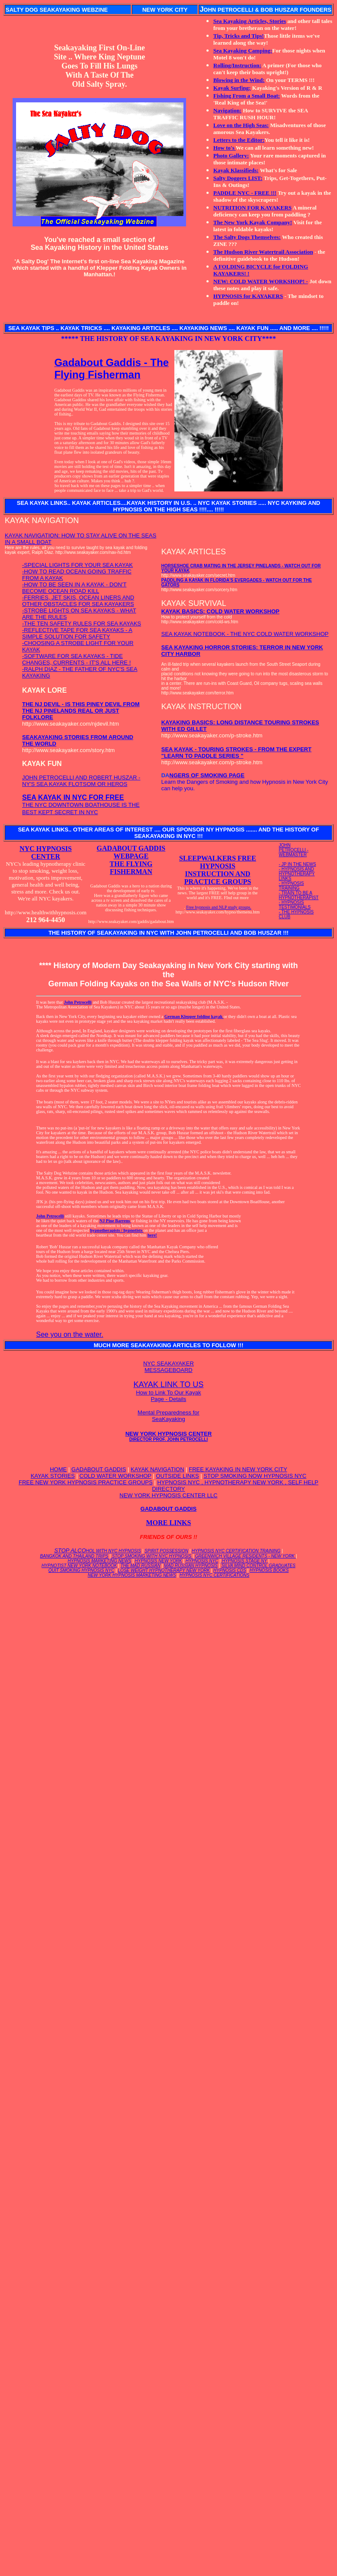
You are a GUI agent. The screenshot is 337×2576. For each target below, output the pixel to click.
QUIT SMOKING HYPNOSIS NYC (81, 1570)
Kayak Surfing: (232, 88)
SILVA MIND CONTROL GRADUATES (258, 1565)
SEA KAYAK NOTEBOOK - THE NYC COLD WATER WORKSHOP (245, 634)
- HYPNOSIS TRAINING (291, 885)
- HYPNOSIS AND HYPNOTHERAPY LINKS (297, 874)
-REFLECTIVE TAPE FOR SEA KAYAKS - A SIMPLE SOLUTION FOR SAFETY (77, 633)
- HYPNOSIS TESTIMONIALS (295, 905)
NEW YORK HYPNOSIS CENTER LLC (169, 1495)
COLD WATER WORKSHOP (115, 1476)
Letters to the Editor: (239, 140)
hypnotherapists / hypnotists (117, 1230)
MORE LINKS (168, 1522)
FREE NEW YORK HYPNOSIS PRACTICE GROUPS (86, 1482)
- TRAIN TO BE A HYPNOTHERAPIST (299, 895)
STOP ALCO (97, 1550)
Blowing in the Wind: (239, 80)
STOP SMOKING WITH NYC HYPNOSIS (152, 1556)
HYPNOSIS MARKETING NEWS (99, 1560)
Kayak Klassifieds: (235, 170)
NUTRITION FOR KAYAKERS (252, 207)
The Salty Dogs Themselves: (247, 237)
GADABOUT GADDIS (99, 1469)
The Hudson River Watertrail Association (263, 252)
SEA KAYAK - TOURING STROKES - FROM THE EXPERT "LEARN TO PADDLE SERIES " (236, 752)
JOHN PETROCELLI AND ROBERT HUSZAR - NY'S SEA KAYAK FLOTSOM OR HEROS (81, 780)
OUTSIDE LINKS (177, 1476)
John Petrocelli (78, 1002)
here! (152, 1235)
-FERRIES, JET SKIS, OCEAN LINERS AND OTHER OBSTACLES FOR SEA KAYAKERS (78, 600)
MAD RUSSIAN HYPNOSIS (191, 1565)
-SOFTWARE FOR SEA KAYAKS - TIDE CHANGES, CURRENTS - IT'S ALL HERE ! (76, 659)
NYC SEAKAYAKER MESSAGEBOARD (168, 1366)
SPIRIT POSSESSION (166, 1550)
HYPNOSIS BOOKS (269, 1570)
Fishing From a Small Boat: (246, 95)
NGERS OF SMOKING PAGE (207, 775)
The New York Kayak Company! (252, 222)
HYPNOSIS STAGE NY (244, 1560)
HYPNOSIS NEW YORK (158, 1560)
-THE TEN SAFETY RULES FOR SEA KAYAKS (81, 623)
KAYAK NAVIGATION (157, 1469)
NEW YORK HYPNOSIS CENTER (168, 1436)
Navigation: (227, 110)
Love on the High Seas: (241, 125)
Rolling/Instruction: (237, 65)
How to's (224, 147)
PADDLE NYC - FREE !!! (245, 193)
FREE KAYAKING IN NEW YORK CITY (238, 1469)
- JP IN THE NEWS (297, 864)
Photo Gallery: (231, 155)
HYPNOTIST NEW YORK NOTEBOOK (79, 1565)
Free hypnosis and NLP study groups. (218, 907)
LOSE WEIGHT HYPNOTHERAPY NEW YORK (164, 1570)
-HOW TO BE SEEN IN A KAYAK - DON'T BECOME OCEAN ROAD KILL (74, 587)
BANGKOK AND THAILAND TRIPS (74, 1556)
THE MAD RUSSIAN (140, 1565)
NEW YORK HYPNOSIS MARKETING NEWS (132, 1575)
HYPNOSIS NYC (202, 1560)
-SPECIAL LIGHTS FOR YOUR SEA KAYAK (77, 565)
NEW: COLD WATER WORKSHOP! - (260, 281)
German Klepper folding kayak (194, 1016)
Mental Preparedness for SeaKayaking (168, 1415)
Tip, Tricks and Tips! (238, 36)
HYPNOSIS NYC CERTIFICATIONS (214, 1575)
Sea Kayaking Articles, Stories (249, 21)
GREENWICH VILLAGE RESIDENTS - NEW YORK (245, 1556)
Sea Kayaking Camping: (242, 50)
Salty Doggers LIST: (237, 178)
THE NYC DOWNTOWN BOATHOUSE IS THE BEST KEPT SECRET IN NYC (81, 805)
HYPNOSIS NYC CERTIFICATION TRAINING (236, 1550)
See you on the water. (69, 1334)
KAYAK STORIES (53, 1476)
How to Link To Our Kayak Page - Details (168, 1395)
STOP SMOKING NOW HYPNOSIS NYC (254, 1476)
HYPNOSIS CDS (229, 1570)
